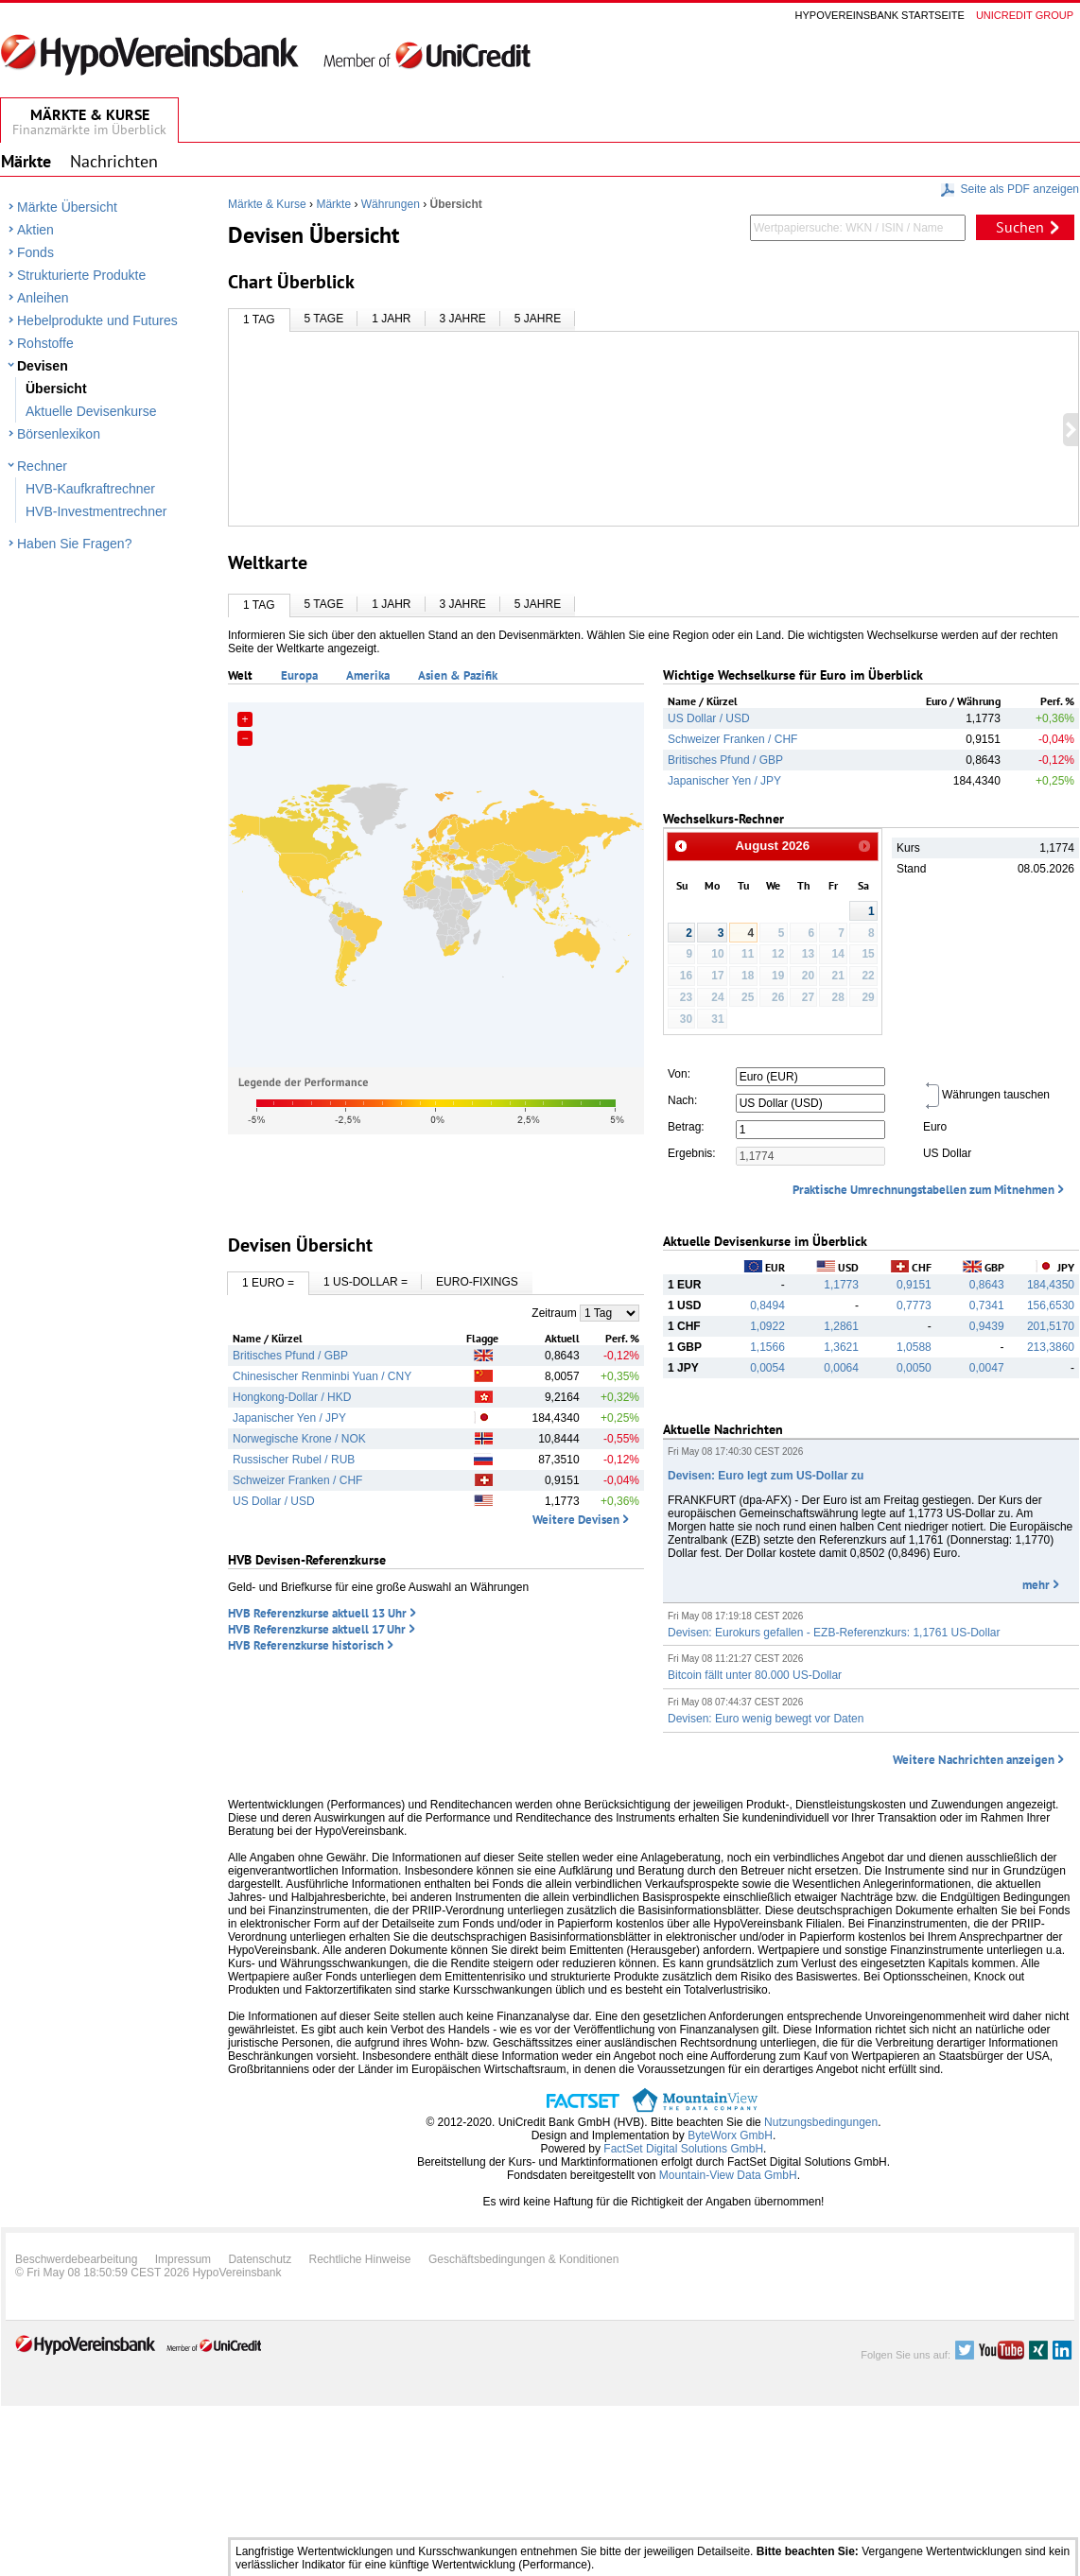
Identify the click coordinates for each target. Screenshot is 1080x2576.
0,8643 (986, 1284)
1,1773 (841, 1284)
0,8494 (767, 1305)
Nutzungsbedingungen (821, 2122)
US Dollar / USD (709, 718)
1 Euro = (268, 1282)
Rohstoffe (45, 343)
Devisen (42, 365)
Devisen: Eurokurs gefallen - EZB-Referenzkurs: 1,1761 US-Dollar (834, 1632)
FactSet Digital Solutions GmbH (683, 2148)
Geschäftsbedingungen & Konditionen (523, 2259)
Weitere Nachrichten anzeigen (973, 1760)
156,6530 (1050, 1305)
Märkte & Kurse (267, 204)
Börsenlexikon (58, 433)
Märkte (333, 204)
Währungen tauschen (986, 1094)
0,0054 (767, 1367)
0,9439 (986, 1326)
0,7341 (986, 1305)
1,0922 (767, 1326)
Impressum (183, 2259)
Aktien (35, 229)
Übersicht (56, 388)
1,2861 (841, 1326)
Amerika (368, 675)
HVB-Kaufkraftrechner (90, 488)
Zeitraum (553, 1313)
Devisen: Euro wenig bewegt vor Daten (765, 1718)
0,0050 (914, 1367)
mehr (1036, 1585)
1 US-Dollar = (365, 1281)
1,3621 (841, 1347)
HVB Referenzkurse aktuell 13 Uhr (317, 1613)
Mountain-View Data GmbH (728, 2175)
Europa (299, 675)
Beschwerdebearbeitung (76, 2259)
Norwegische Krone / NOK (299, 1438)
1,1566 (767, 1347)
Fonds (35, 252)
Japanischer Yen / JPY (724, 780)
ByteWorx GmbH (730, 2135)
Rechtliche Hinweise (360, 2259)
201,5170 (1050, 1326)
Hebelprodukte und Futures (97, 320)
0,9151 (914, 1284)
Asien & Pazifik (457, 675)
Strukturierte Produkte (81, 275)
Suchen (1020, 226)
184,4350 (1050, 1284)
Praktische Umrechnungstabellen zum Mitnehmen (923, 1190)
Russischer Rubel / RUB (294, 1459)
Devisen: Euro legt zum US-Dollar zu (765, 1475)
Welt (240, 675)
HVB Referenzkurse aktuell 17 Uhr (317, 1629)
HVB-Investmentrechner (96, 511)
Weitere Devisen (575, 1520)
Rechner (42, 466)
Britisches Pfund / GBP (725, 760)
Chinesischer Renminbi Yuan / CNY (322, 1376)
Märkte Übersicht (67, 207)
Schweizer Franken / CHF (732, 739)
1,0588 (914, 1347)
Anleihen (43, 297)
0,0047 (986, 1367)
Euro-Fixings (477, 1281)
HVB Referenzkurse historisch (306, 1645)
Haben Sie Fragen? (74, 543)
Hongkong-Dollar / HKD (292, 1397)
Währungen (390, 204)
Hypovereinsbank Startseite (880, 15)
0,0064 (841, 1367)
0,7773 (914, 1305)
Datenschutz (259, 2259)
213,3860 (1050, 1347)
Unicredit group (1024, 15)
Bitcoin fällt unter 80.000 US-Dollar (755, 1675)
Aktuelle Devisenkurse (91, 411)
